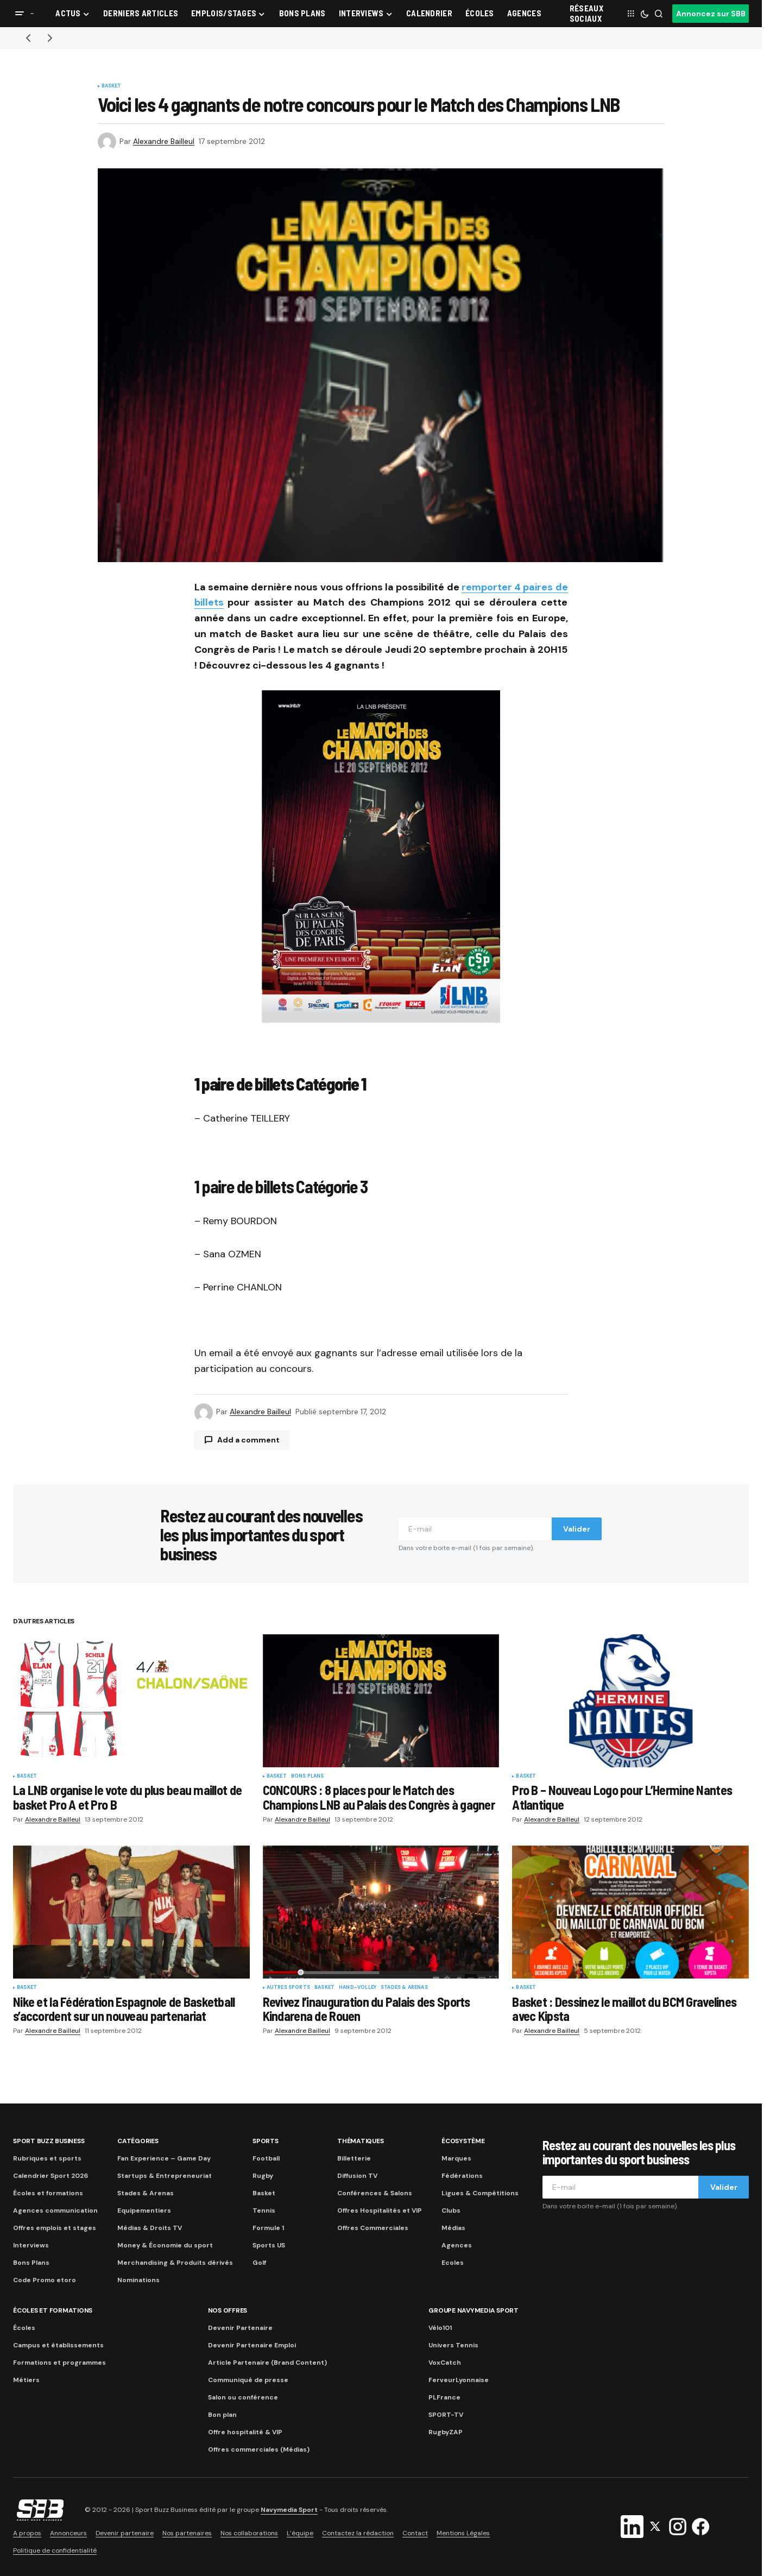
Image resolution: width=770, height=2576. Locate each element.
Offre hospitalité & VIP (245, 2432)
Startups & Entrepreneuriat (164, 2175)
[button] (19, 13)
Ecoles (452, 2262)
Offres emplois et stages (54, 2228)
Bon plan (222, 2414)
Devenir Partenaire (240, 2327)
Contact (415, 2533)
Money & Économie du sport (165, 2245)
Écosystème (463, 2141)
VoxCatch (444, 2362)
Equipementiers (144, 2210)
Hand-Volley (357, 1988)
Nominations (138, 2280)
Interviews (31, 2245)
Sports (266, 2141)
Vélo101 (440, 2327)
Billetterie (354, 2158)
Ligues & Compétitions (480, 2193)
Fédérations (462, 2175)
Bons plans (307, 1776)
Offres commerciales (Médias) (259, 2449)
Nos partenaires (187, 2533)
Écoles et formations (48, 2193)
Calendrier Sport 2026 (50, 2175)
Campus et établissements (58, 2345)
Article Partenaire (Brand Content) (267, 2362)
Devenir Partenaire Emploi (252, 2345)
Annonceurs (68, 2533)
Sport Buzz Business (48, 2141)
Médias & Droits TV (149, 2228)
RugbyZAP (445, 2432)
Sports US (269, 2245)
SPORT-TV (445, 2414)
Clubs (450, 2210)
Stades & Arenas (404, 1988)
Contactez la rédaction (358, 2533)
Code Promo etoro (44, 2280)
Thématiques (360, 2141)
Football (266, 2158)
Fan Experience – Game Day (164, 2158)
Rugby (263, 2175)
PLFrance (444, 2397)
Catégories (138, 2141)
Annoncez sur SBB (711, 13)
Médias (453, 2228)
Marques (456, 2158)
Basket (112, 86)
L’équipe (300, 2533)
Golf (259, 2262)
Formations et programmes (59, 2362)
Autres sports (288, 1988)
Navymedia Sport (289, 2509)
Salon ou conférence (243, 2397)
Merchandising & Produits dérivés (175, 2262)
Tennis (264, 2210)
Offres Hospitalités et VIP (379, 2210)
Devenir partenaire (125, 2533)
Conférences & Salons (374, 2193)
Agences (456, 2245)
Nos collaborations (249, 2533)
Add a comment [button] (248, 1440)
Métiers (26, 2380)
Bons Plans (31, 2262)
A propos (27, 2533)
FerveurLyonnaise (458, 2380)
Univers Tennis (453, 2345)
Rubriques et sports (47, 2158)
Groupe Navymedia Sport (473, 2310)
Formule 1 (268, 2228)
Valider (576, 1529)
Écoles (24, 2327)
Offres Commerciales (372, 2228)
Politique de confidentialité (55, 2550)
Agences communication (55, 2210)
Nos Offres (228, 2310)
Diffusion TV (357, 2175)
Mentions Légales (463, 2533)
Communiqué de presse (248, 2380)
